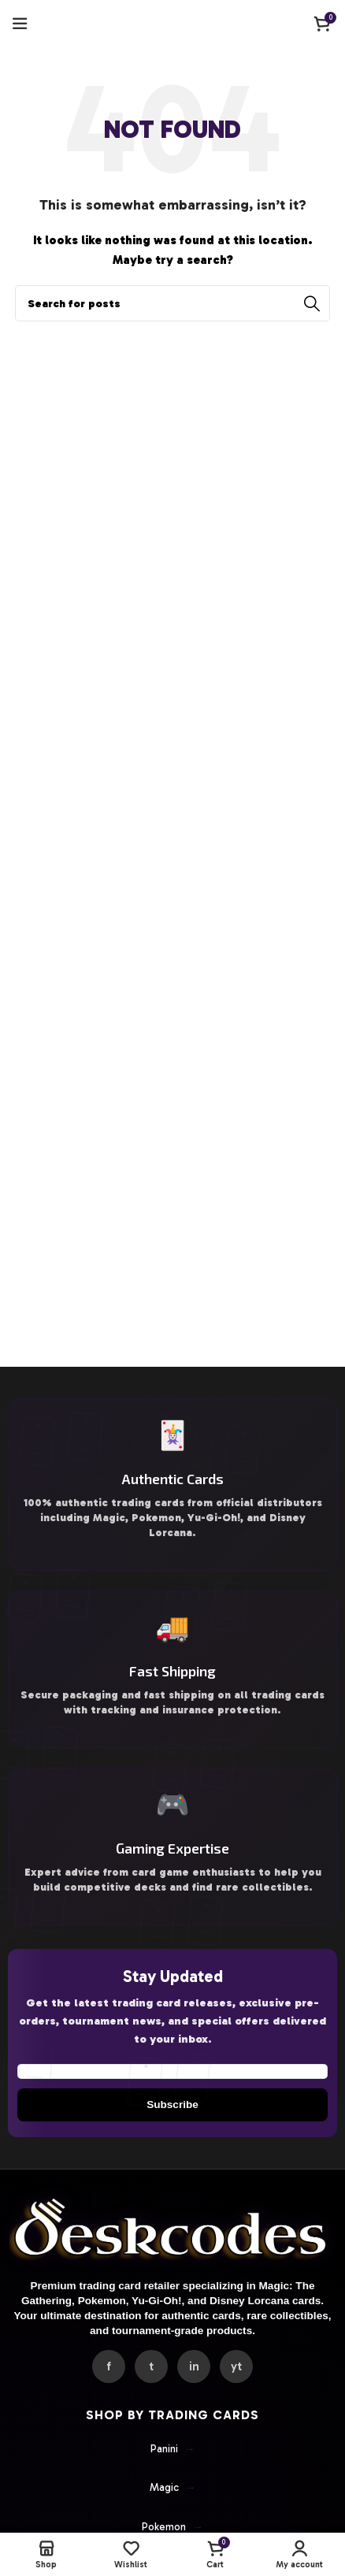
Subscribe (172, 2104)
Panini (172, 2449)
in (194, 2366)
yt (236, 2366)
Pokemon (172, 2527)
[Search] (172, 303)
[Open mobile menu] (19, 23)
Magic (173, 2487)
